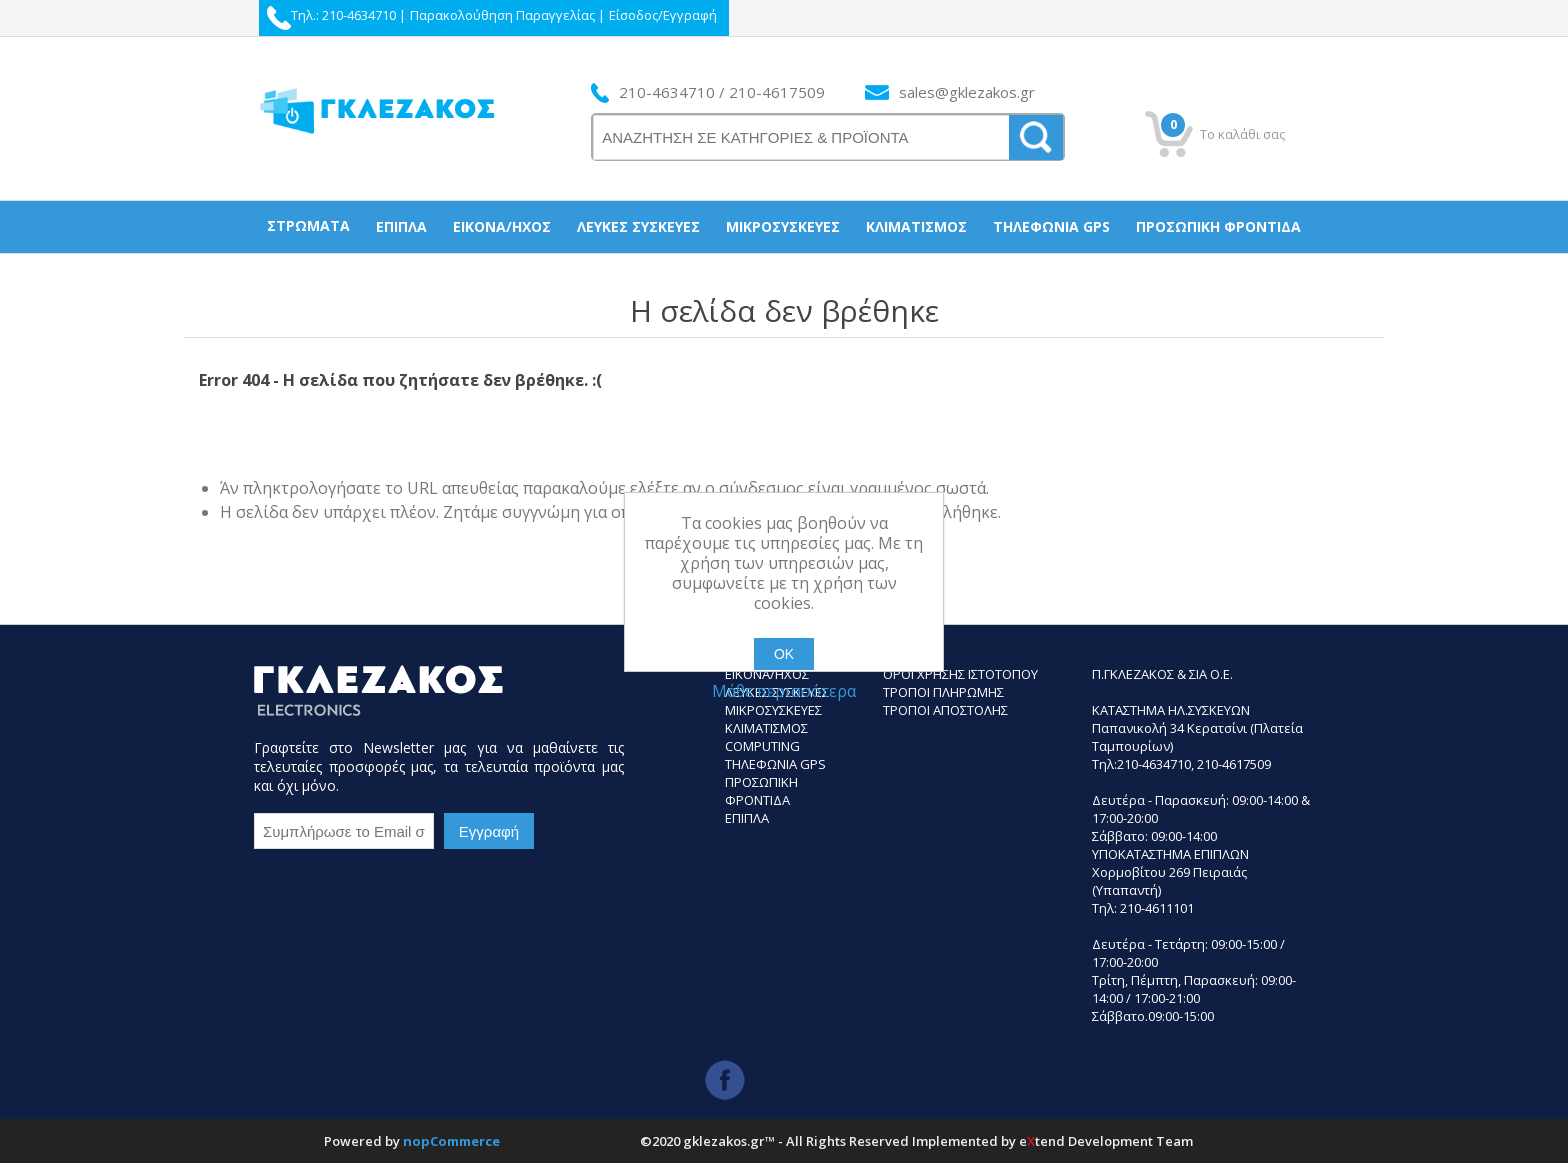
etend (1042, 1141)
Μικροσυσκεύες (783, 226)
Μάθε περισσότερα (784, 691)
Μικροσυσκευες (773, 710)
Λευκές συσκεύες (638, 226)
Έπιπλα (401, 226)
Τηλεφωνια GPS (775, 764)
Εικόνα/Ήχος (502, 226)
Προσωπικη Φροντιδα (761, 791)
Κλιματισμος (766, 728)
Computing (762, 746)
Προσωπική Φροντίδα (1218, 226)
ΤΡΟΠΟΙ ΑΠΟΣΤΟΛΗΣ (945, 710)
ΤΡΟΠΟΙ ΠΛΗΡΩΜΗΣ (943, 692)
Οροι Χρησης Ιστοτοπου (960, 674)
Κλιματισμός (916, 226)
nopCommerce (451, 1141)
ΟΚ (784, 654)
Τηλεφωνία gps (1051, 226)
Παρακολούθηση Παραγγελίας (502, 15)
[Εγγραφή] (344, 831)
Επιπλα (747, 818)
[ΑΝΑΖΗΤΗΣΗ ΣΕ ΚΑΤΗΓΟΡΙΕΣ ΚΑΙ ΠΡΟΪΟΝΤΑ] (801, 137)
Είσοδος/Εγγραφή (663, 15)
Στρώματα (308, 225)
